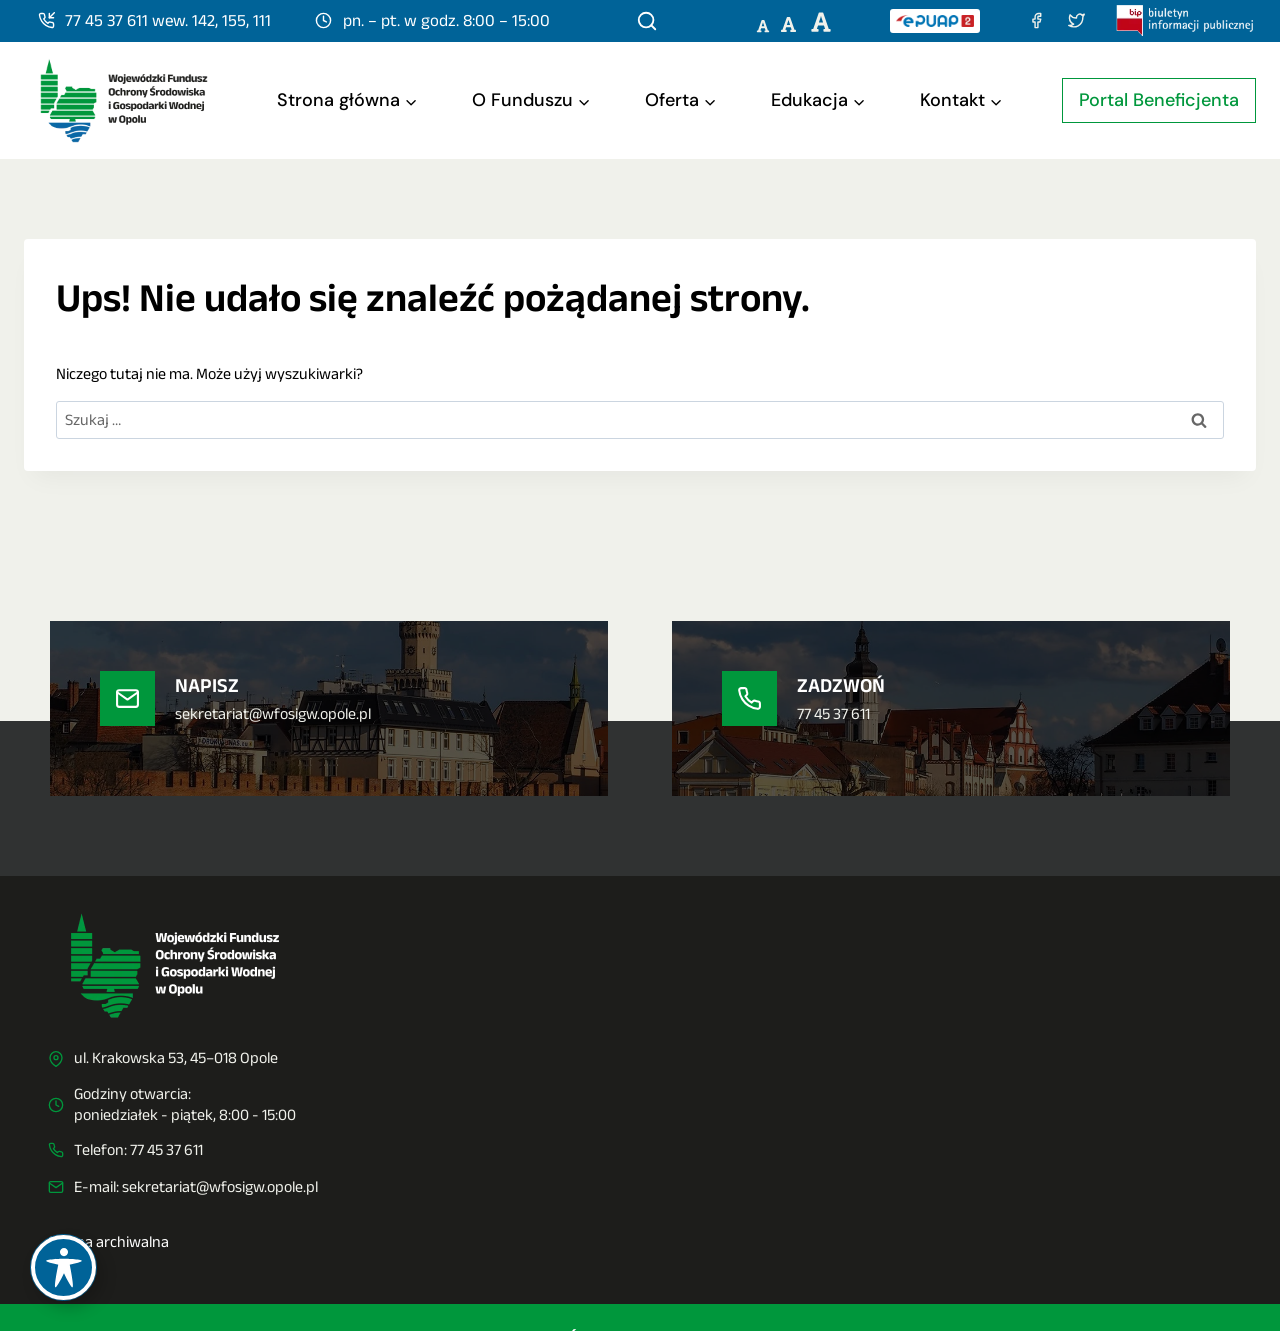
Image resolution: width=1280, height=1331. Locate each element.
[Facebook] (1036, 20)
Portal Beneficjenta (1159, 100)
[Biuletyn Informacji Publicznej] (1186, 20)
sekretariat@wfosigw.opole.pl (220, 1186)
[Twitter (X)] (1076, 20)
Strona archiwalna (108, 1241)
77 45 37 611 (166, 1149)
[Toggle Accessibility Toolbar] (63, 1267)
